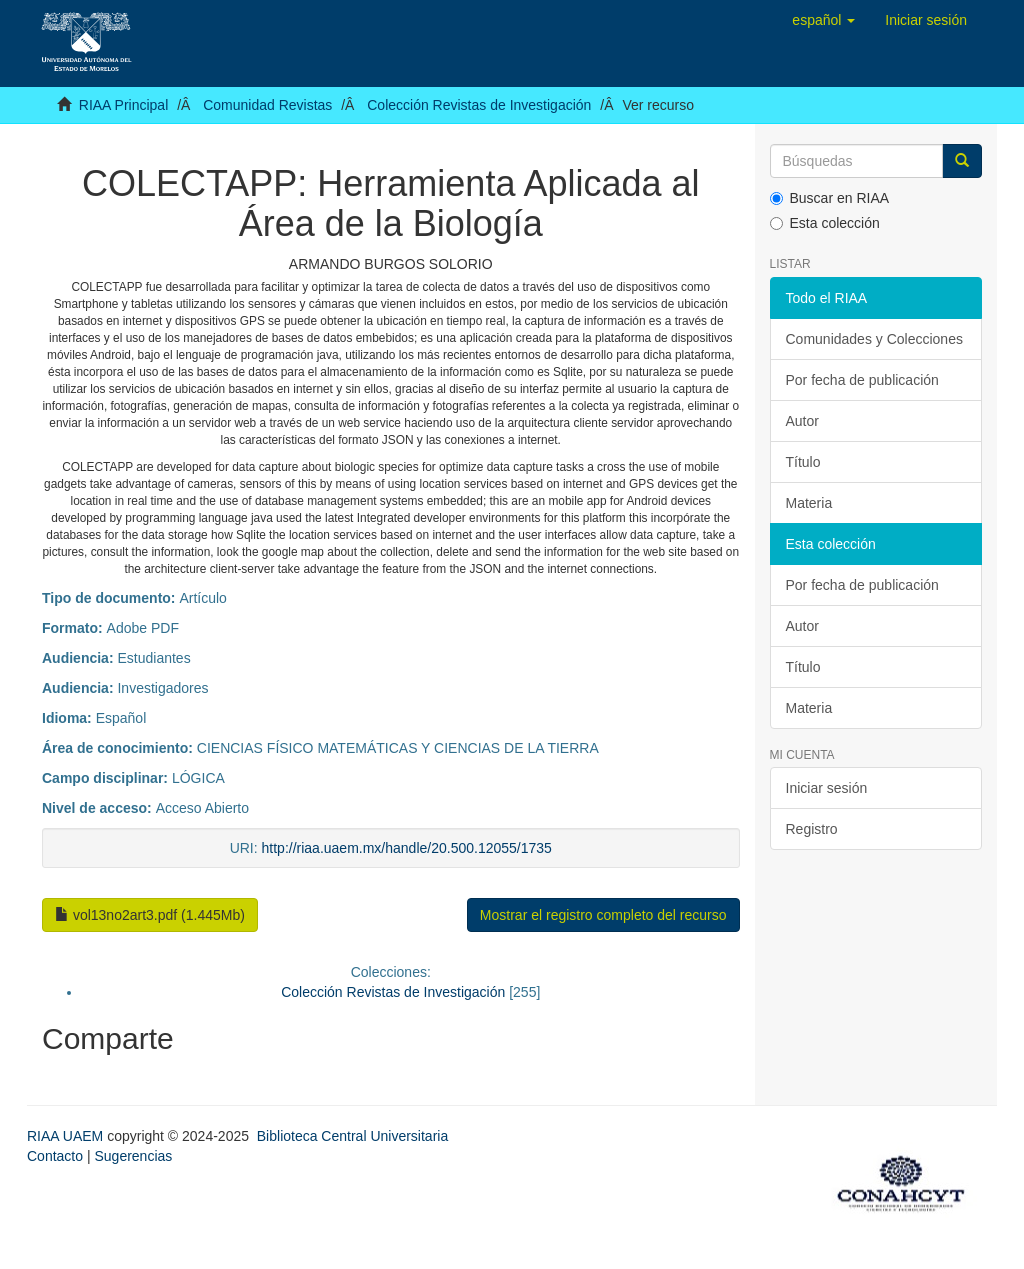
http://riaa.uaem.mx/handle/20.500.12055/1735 (407, 848)
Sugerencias (133, 1156)
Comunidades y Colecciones (874, 339)
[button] (823, 20)
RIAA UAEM (67, 1136)
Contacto (55, 1156)
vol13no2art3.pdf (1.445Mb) (150, 915)
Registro (812, 829)
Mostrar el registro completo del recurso (603, 915)
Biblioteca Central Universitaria (352, 1136)
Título (803, 462)
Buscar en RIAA (830, 198)
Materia (809, 503)
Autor (802, 421)
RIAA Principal (123, 105)
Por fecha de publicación (862, 380)
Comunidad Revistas (267, 105)
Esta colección (825, 223)
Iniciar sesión (827, 788)
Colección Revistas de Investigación (479, 105)
